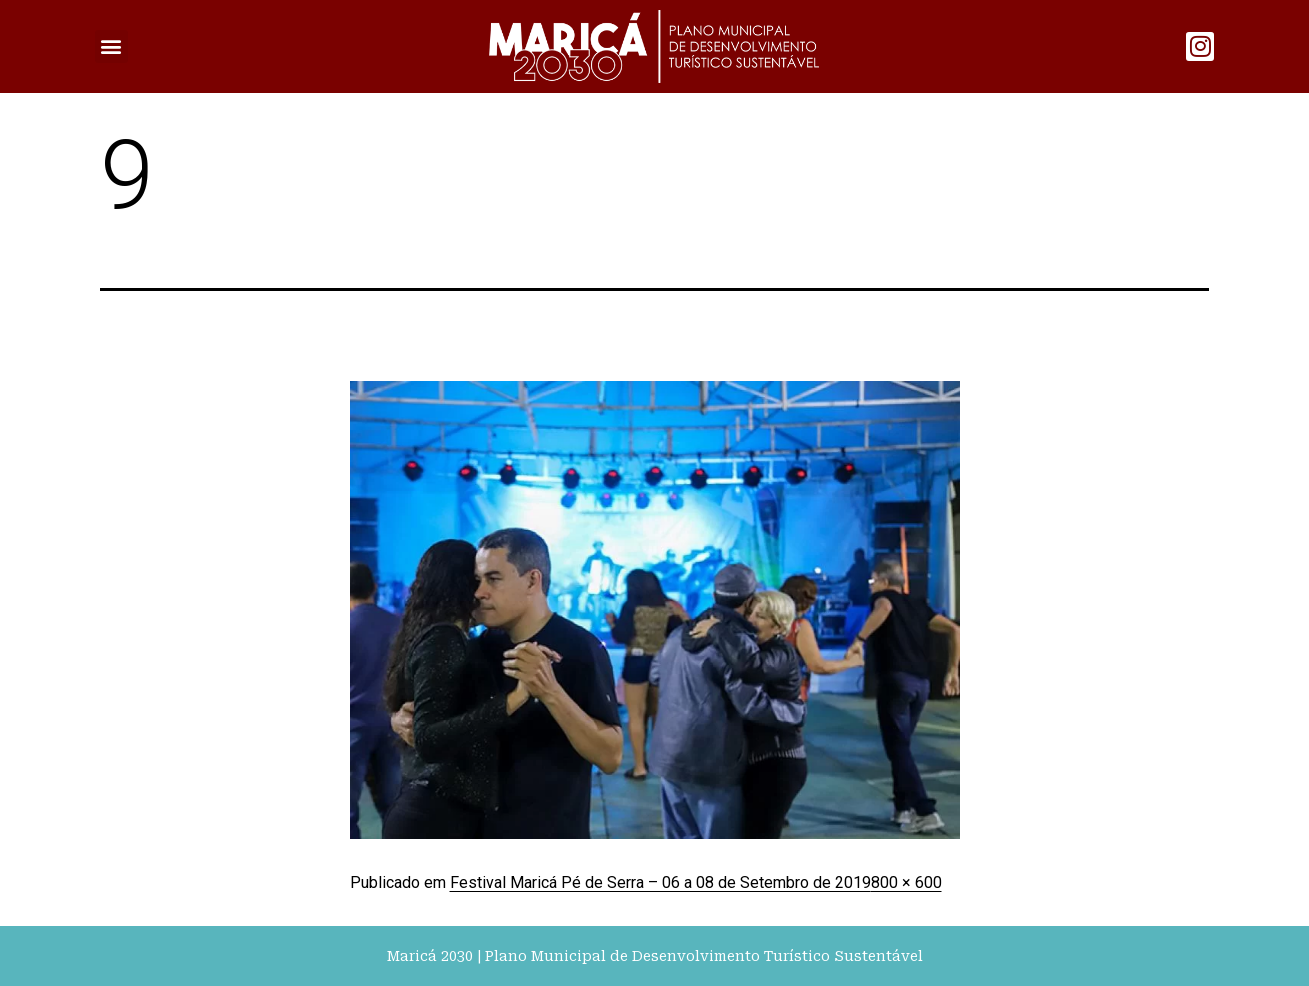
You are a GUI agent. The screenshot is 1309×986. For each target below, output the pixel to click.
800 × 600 (906, 882)
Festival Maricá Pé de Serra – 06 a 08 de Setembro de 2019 (660, 882)
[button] (111, 46)
